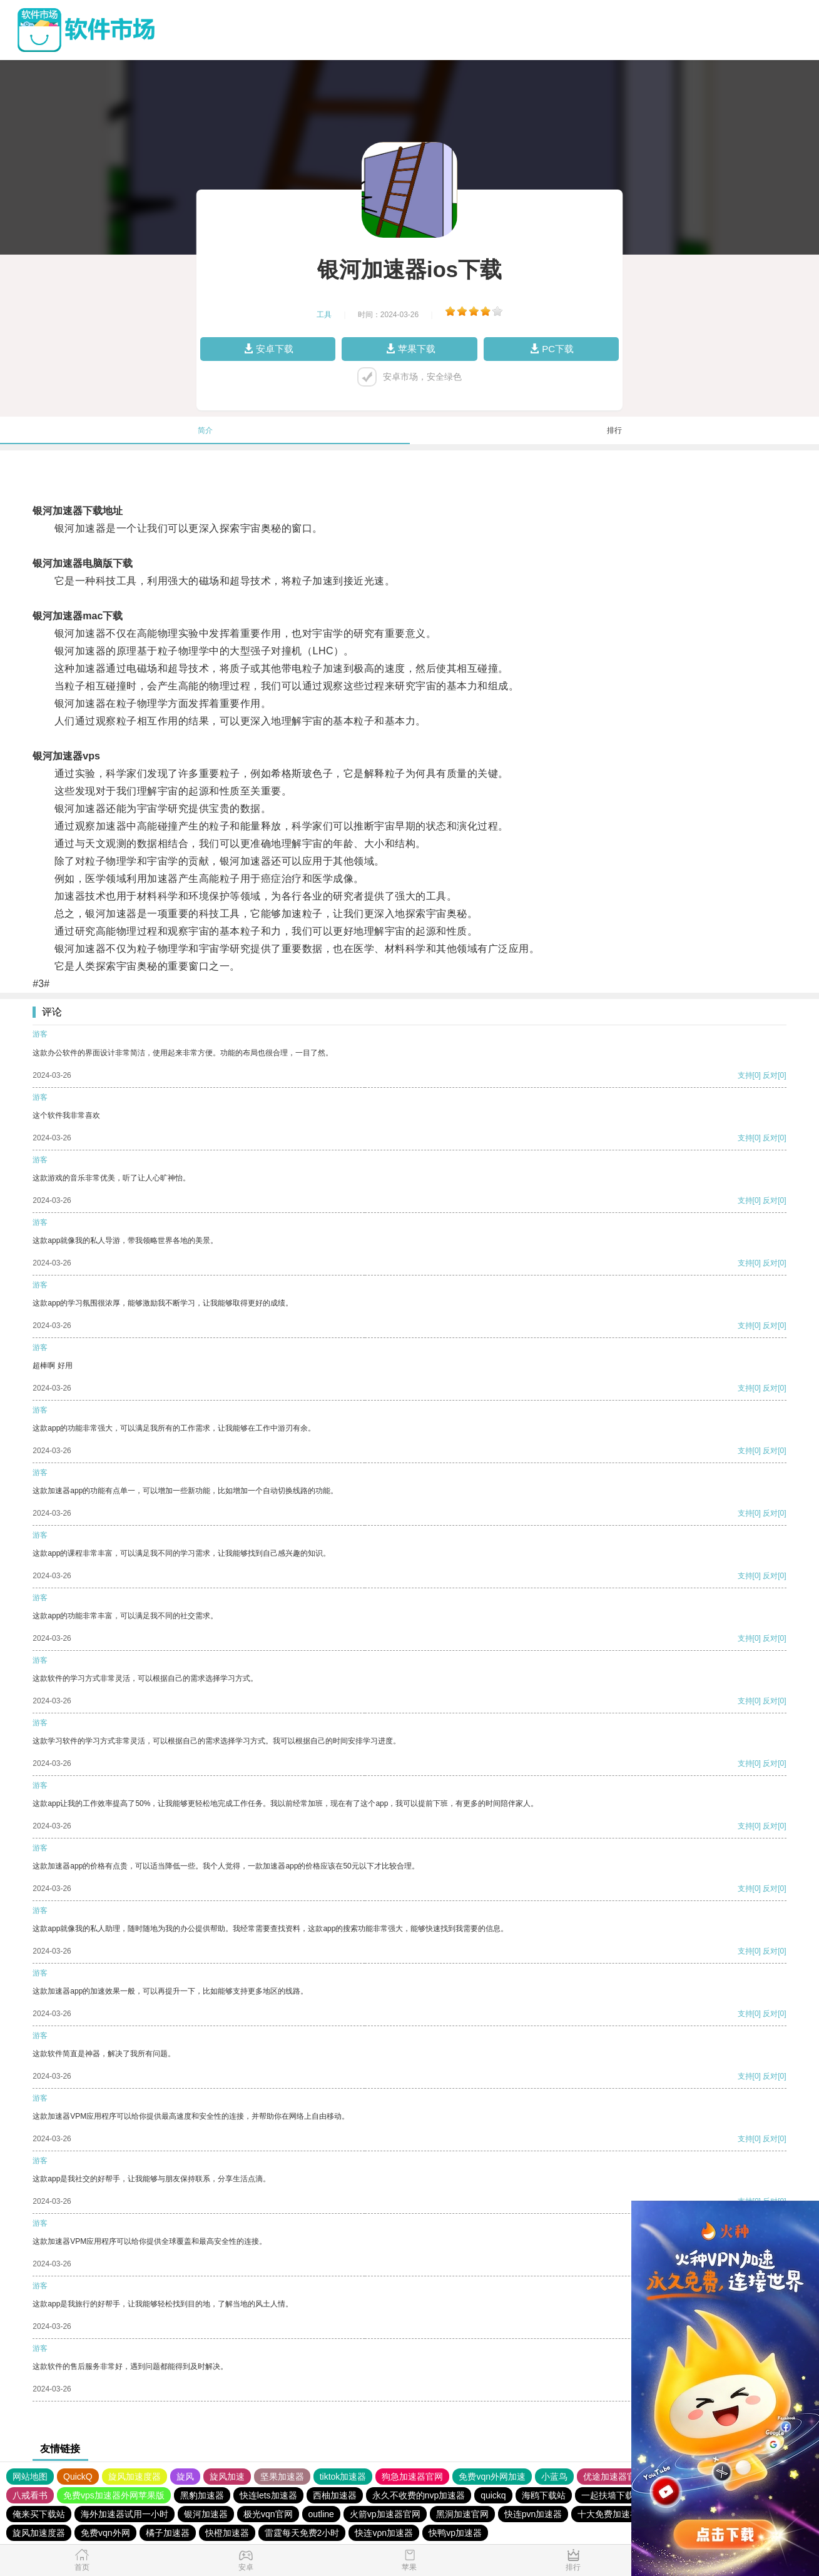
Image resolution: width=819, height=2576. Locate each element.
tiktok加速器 (343, 2477)
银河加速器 (206, 2514)
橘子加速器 (168, 2533)
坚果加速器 (282, 2477)
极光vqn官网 (268, 2514)
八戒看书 (30, 2495)
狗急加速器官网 (412, 2477)
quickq (493, 2495)
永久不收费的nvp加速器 (418, 2495)
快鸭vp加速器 (455, 2533)
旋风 (185, 2477)
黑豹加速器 (202, 2495)
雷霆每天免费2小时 (302, 2533)
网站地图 (30, 2477)
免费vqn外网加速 (492, 2477)
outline (321, 2514)
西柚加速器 (335, 2495)
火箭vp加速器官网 (385, 2514)
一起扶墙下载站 (612, 2495)
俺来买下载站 (39, 2514)
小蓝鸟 (554, 2477)
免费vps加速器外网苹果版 (114, 2495)
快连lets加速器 (268, 2495)
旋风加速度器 (134, 2477)
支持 (745, 1075)
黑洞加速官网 (462, 2514)
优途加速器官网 (613, 2477)
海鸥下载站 (544, 2495)
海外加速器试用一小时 (124, 2514)
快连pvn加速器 (533, 2514)
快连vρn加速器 (384, 2533)
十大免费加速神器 (612, 2514)
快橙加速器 (227, 2533)
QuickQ (78, 2477)
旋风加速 (227, 2477)
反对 (770, 1075)
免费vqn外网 (105, 2533)
